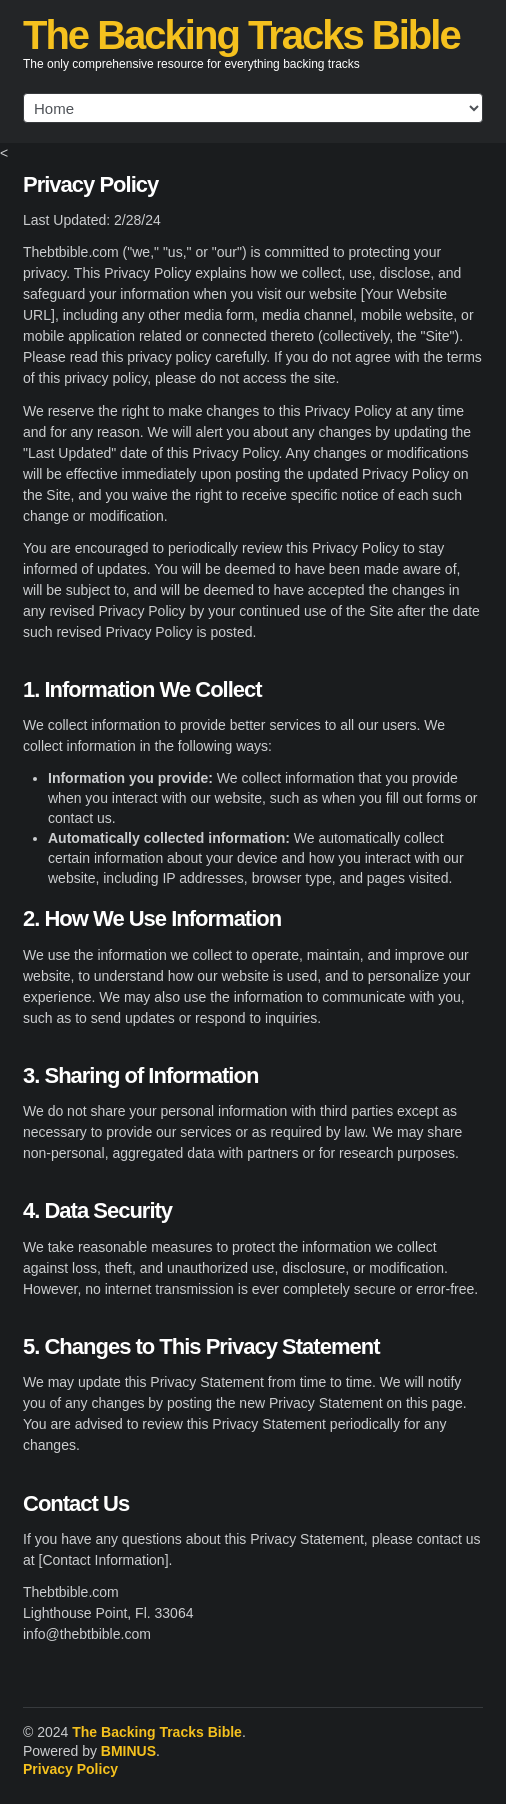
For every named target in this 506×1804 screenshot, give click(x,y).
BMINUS (128, 1751)
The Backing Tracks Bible (241, 35)
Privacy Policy (70, 1769)
